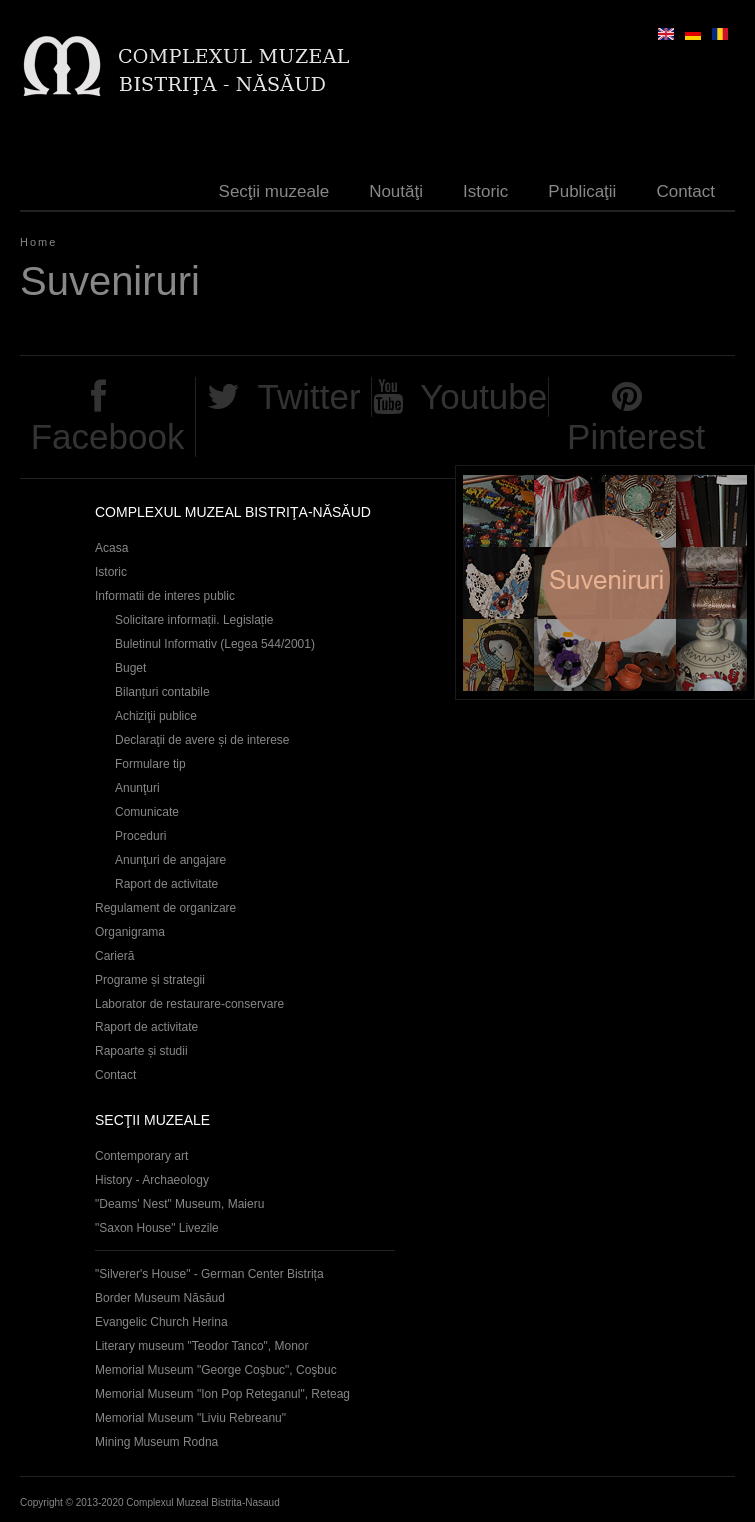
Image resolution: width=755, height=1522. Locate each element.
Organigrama (130, 932)
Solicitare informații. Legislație (194, 620)
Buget (130, 668)
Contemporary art (141, 1156)
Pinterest (636, 436)
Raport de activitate (166, 884)
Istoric (485, 191)
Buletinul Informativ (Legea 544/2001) (215, 644)
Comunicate (147, 812)
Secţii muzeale (274, 191)
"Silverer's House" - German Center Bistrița (209, 1274)
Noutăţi (396, 191)
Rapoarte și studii (141, 1051)
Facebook (108, 436)
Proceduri (140, 836)
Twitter (308, 396)
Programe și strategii (150, 980)
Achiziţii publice (156, 716)
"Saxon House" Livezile (157, 1228)
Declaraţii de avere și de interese (202, 740)
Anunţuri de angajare (170, 860)
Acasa (111, 548)
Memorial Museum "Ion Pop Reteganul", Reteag (222, 1394)
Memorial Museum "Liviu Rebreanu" (190, 1418)
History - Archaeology (152, 1180)
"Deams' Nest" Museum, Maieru (179, 1204)
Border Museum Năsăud (160, 1298)
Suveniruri (605, 582)
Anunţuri (137, 788)
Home (38, 242)
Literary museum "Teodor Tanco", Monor (201, 1346)
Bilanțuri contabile (162, 692)
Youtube (483, 396)
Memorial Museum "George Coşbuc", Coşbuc (216, 1370)
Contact (685, 191)
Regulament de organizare (165, 908)
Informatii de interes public (165, 596)
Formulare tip (150, 764)
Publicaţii (582, 191)
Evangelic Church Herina (161, 1322)
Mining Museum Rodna (156, 1442)
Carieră (114, 956)
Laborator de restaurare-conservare (189, 1004)
